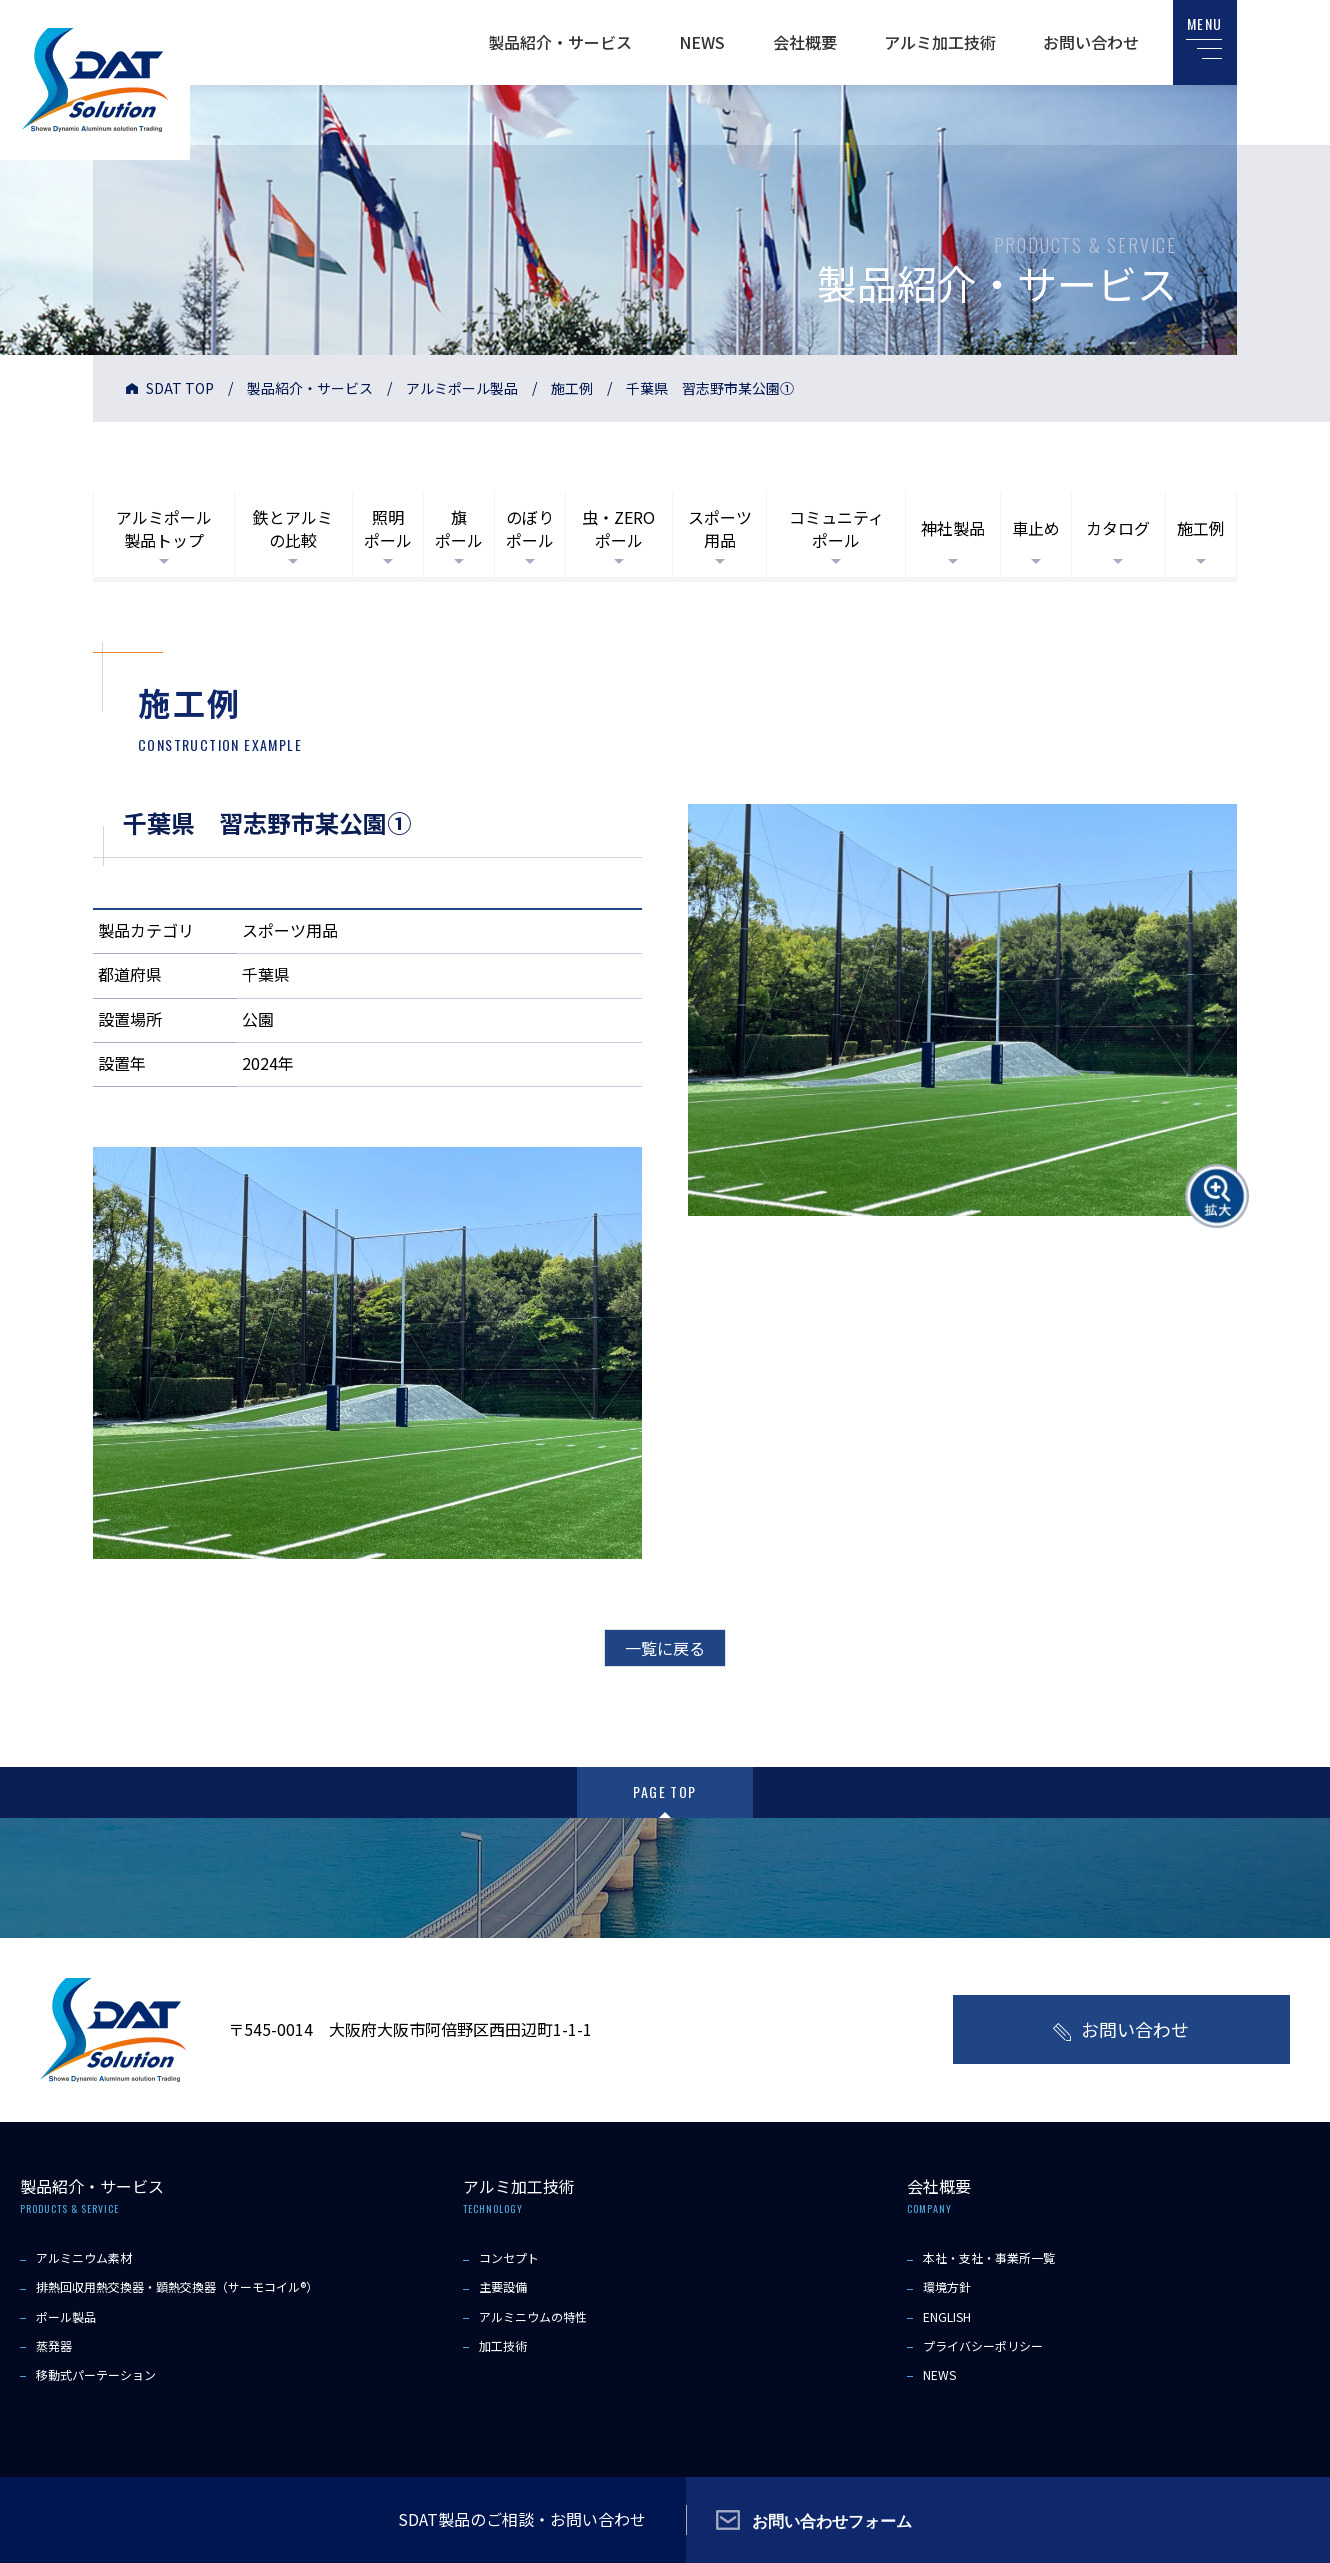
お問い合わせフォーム (832, 2520)
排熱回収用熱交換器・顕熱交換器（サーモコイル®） (177, 2286)
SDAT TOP (180, 388)
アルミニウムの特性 (533, 2316)
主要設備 (503, 2286)
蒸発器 (54, 2345)
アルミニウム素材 (84, 2257)
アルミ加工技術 (940, 42)
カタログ (1118, 528)
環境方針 (947, 2286)
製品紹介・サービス (560, 42)
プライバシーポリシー (983, 2345)
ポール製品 (66, 2316)
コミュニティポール (836, 528)
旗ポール (459, 528)
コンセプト (509, 2257)
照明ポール (388, 528)
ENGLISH (947, 2316)
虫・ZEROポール (618, 528)
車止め (1036, 528)
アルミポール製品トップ (164, 528)
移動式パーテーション (96, 2374)
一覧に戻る (665, 1648)
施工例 (572, 388)
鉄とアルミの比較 (293, 528)
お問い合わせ (1091, 42)
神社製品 (953, 528)
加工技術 (503, 2345)
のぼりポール (530, 528)
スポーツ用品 (720, 528)
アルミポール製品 (462, 388)
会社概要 (805, 42)
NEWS (702, 42)
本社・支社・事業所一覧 (989, 2257)
